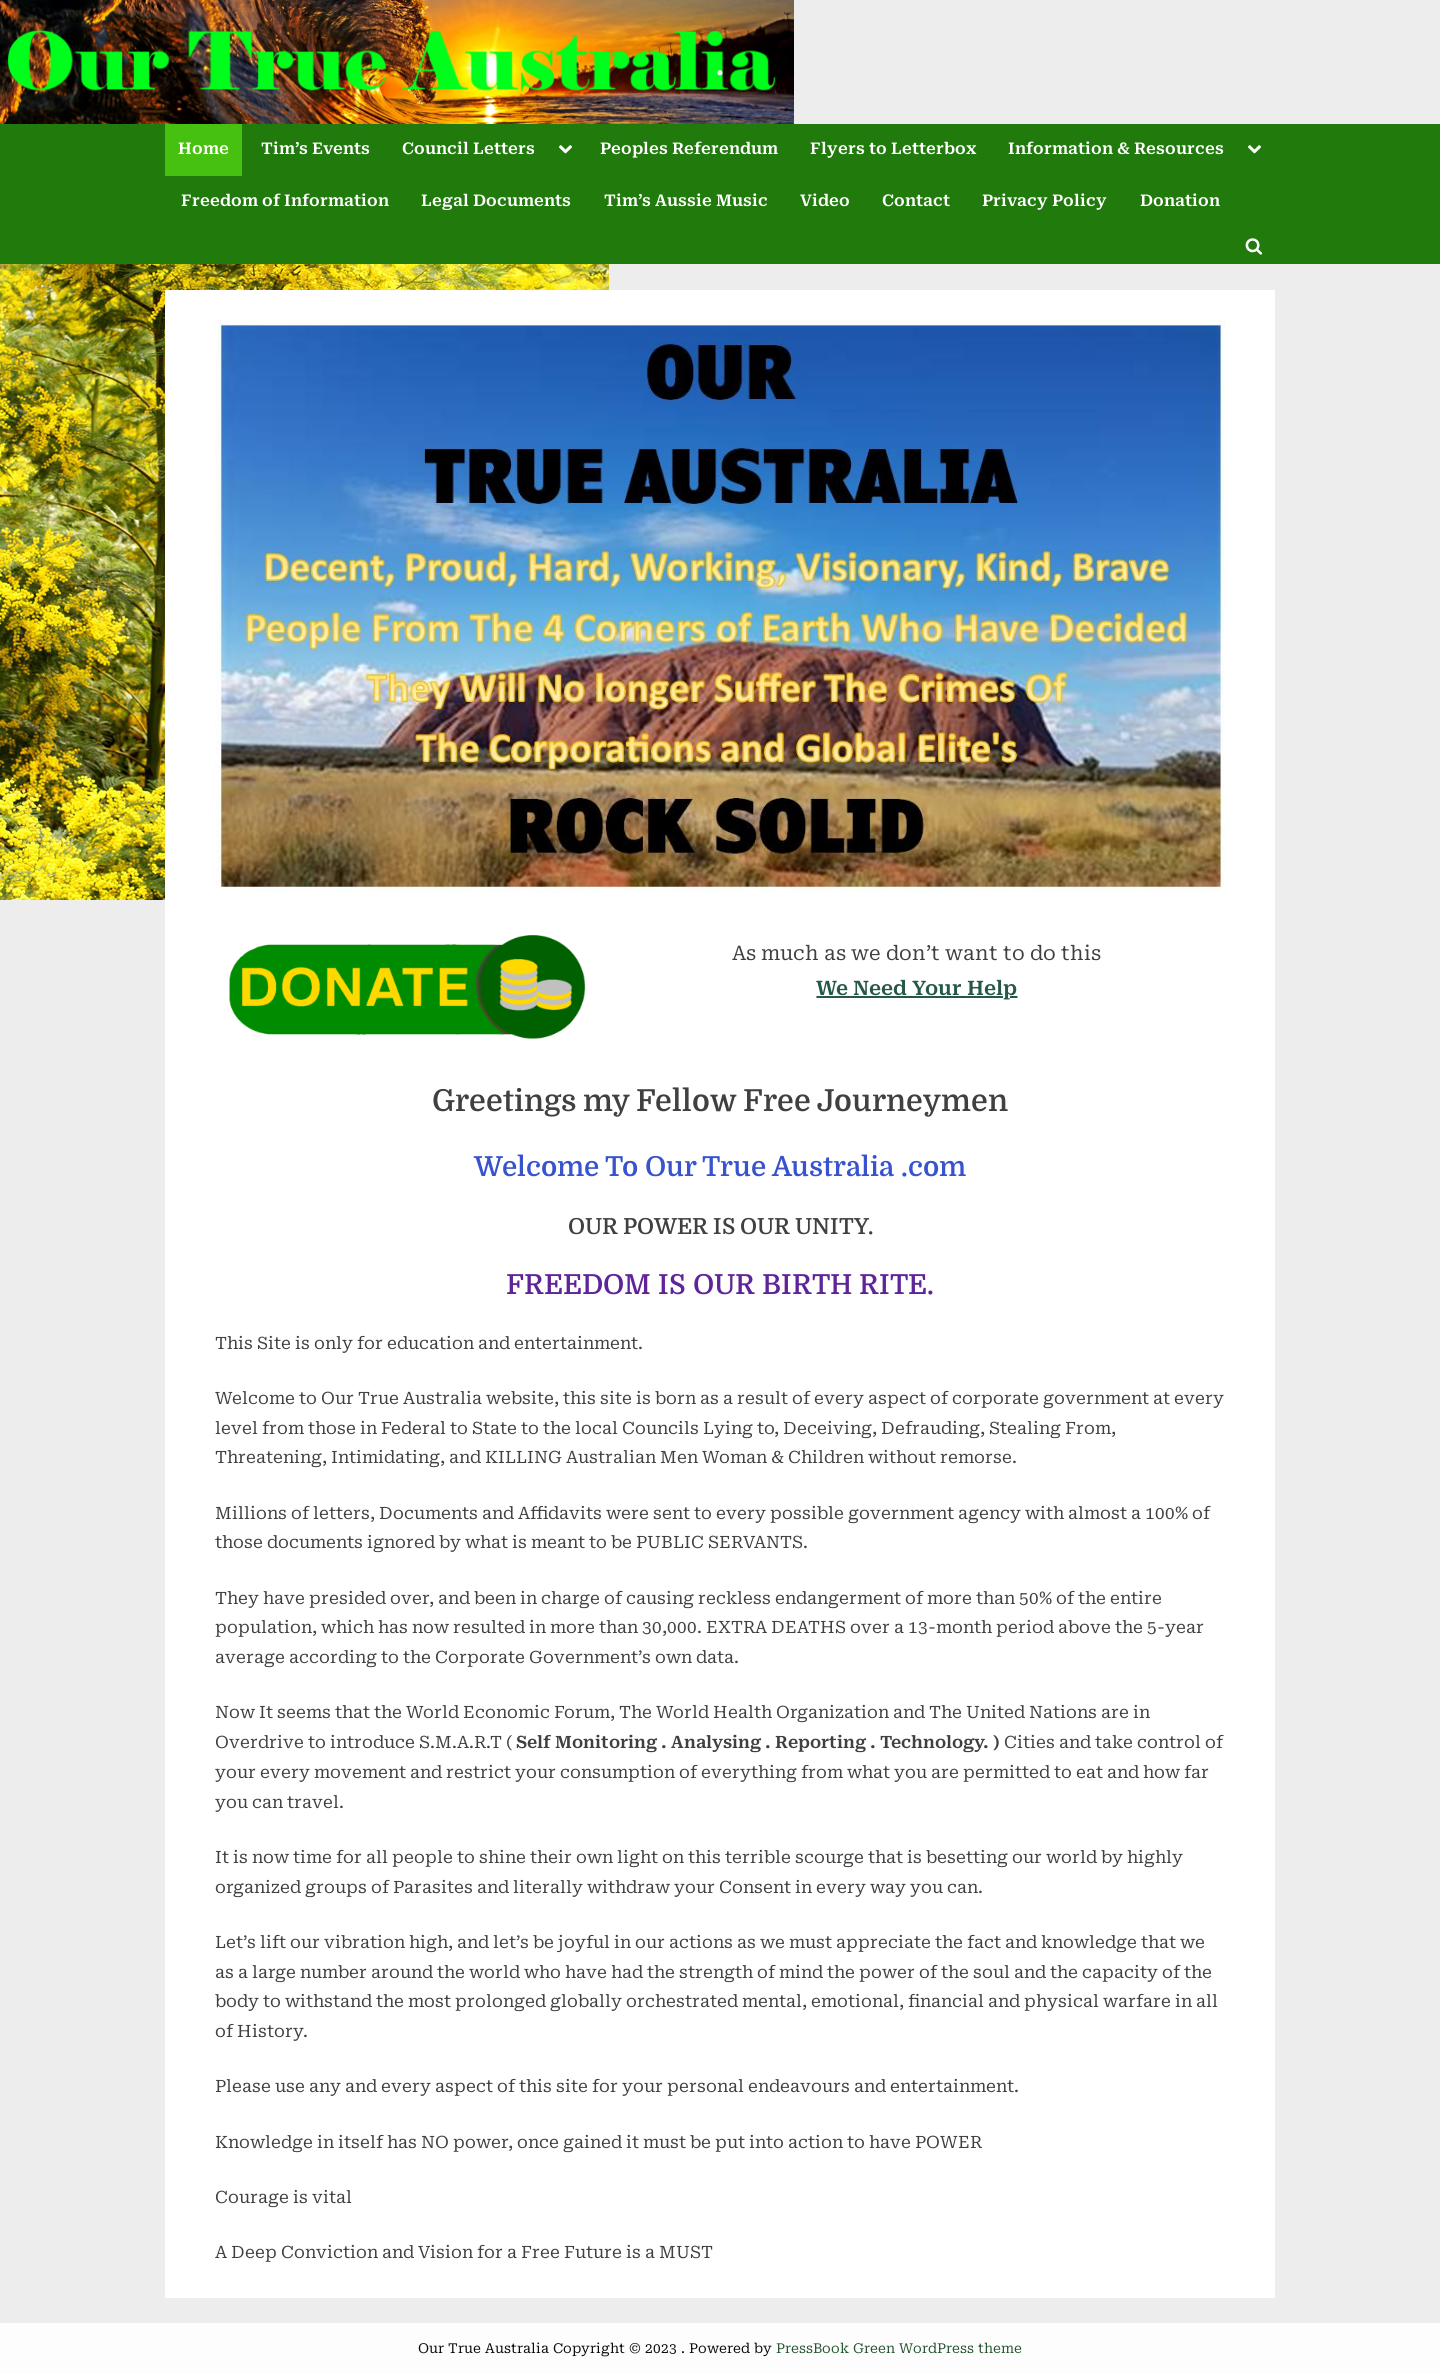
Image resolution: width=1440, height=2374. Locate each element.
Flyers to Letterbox (893, 148)
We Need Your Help (916, 988)
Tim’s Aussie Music (686, 200)
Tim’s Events (315, 148)
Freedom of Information (285, 200)
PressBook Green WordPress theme (899, 2348)
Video (825, 200)
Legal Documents (496, 200)
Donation (1180, 200)
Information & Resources (1116, 148)
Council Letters (468, 148)
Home (203, 148)
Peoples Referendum (689, 148)
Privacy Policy (1044, 200)
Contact (916, 200)
